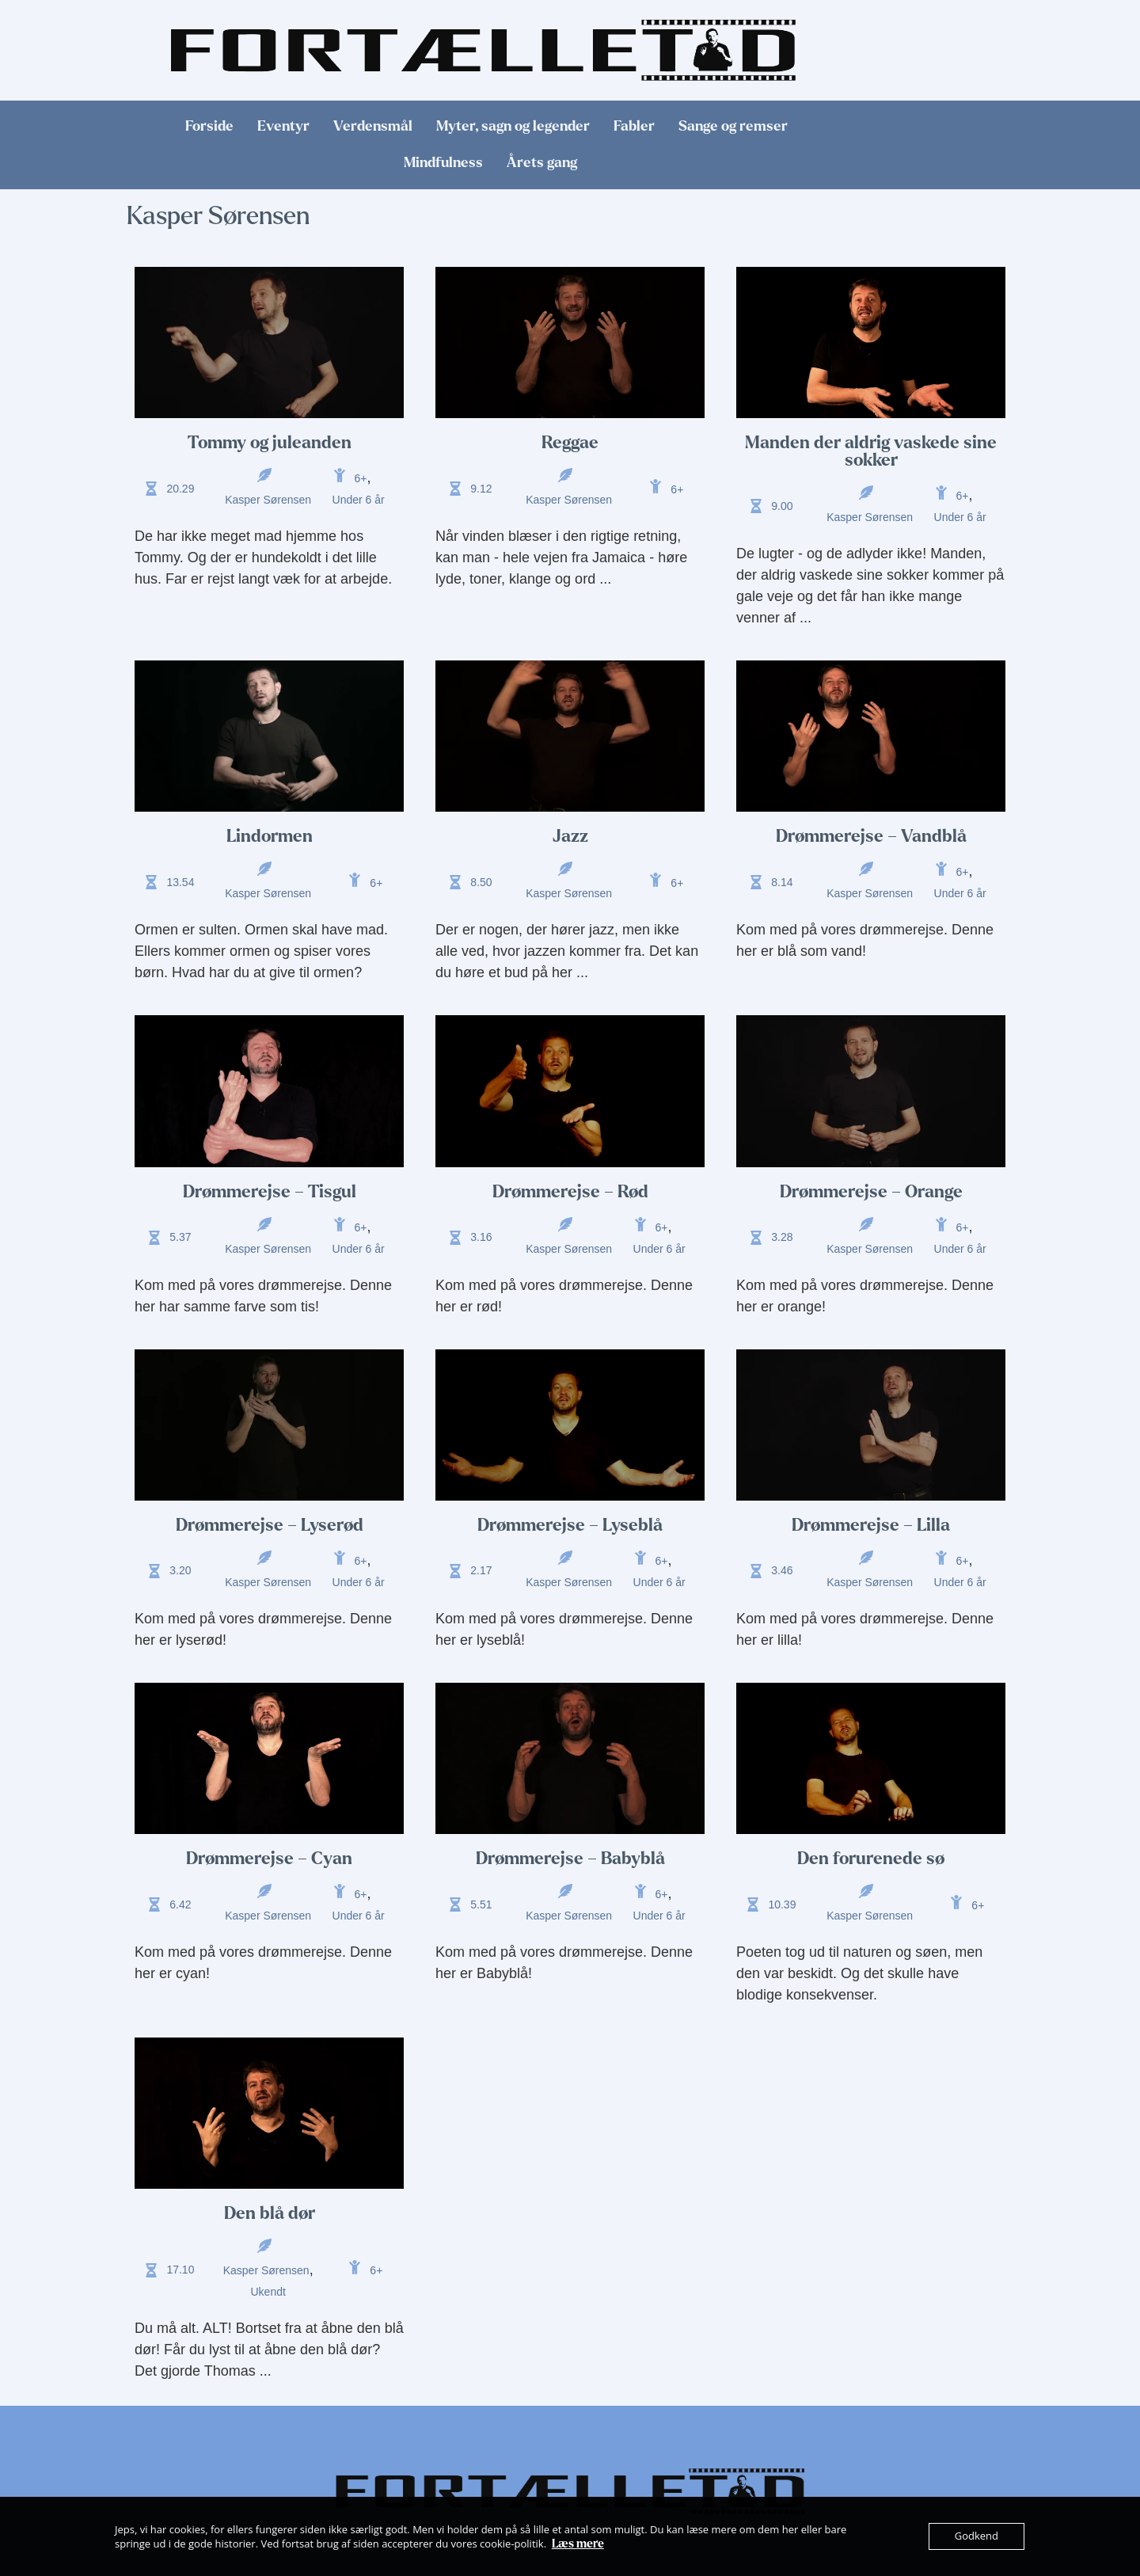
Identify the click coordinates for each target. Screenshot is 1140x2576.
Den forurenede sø (870, 1858)
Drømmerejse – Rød (570, 1191)
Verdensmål (372, 126)
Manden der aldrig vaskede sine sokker (871, 451)
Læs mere (578, 2543)
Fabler (634, 126)
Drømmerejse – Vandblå (871, 836)
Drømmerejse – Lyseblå (570, 1525)
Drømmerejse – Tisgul (269, 1191)
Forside (209, 126)
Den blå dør (269, 2213)
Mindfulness (443, 162)
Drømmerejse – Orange (871, 1191)
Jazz (570, 836)
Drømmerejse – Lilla (871, 1525)
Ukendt (268, 2291)
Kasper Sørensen (268, 499)
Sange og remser (733, 126)
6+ (361, 478)
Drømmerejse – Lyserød (269, 1525)
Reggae (570, 442)
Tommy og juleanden (270, 442)
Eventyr (283, 126)
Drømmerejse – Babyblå (570, 1858)
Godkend (976, 2536)
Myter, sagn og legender (513, 126)
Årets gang (542, 162)
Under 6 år (358, 499)
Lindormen (269, 836)
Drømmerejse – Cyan (269, 1858)
